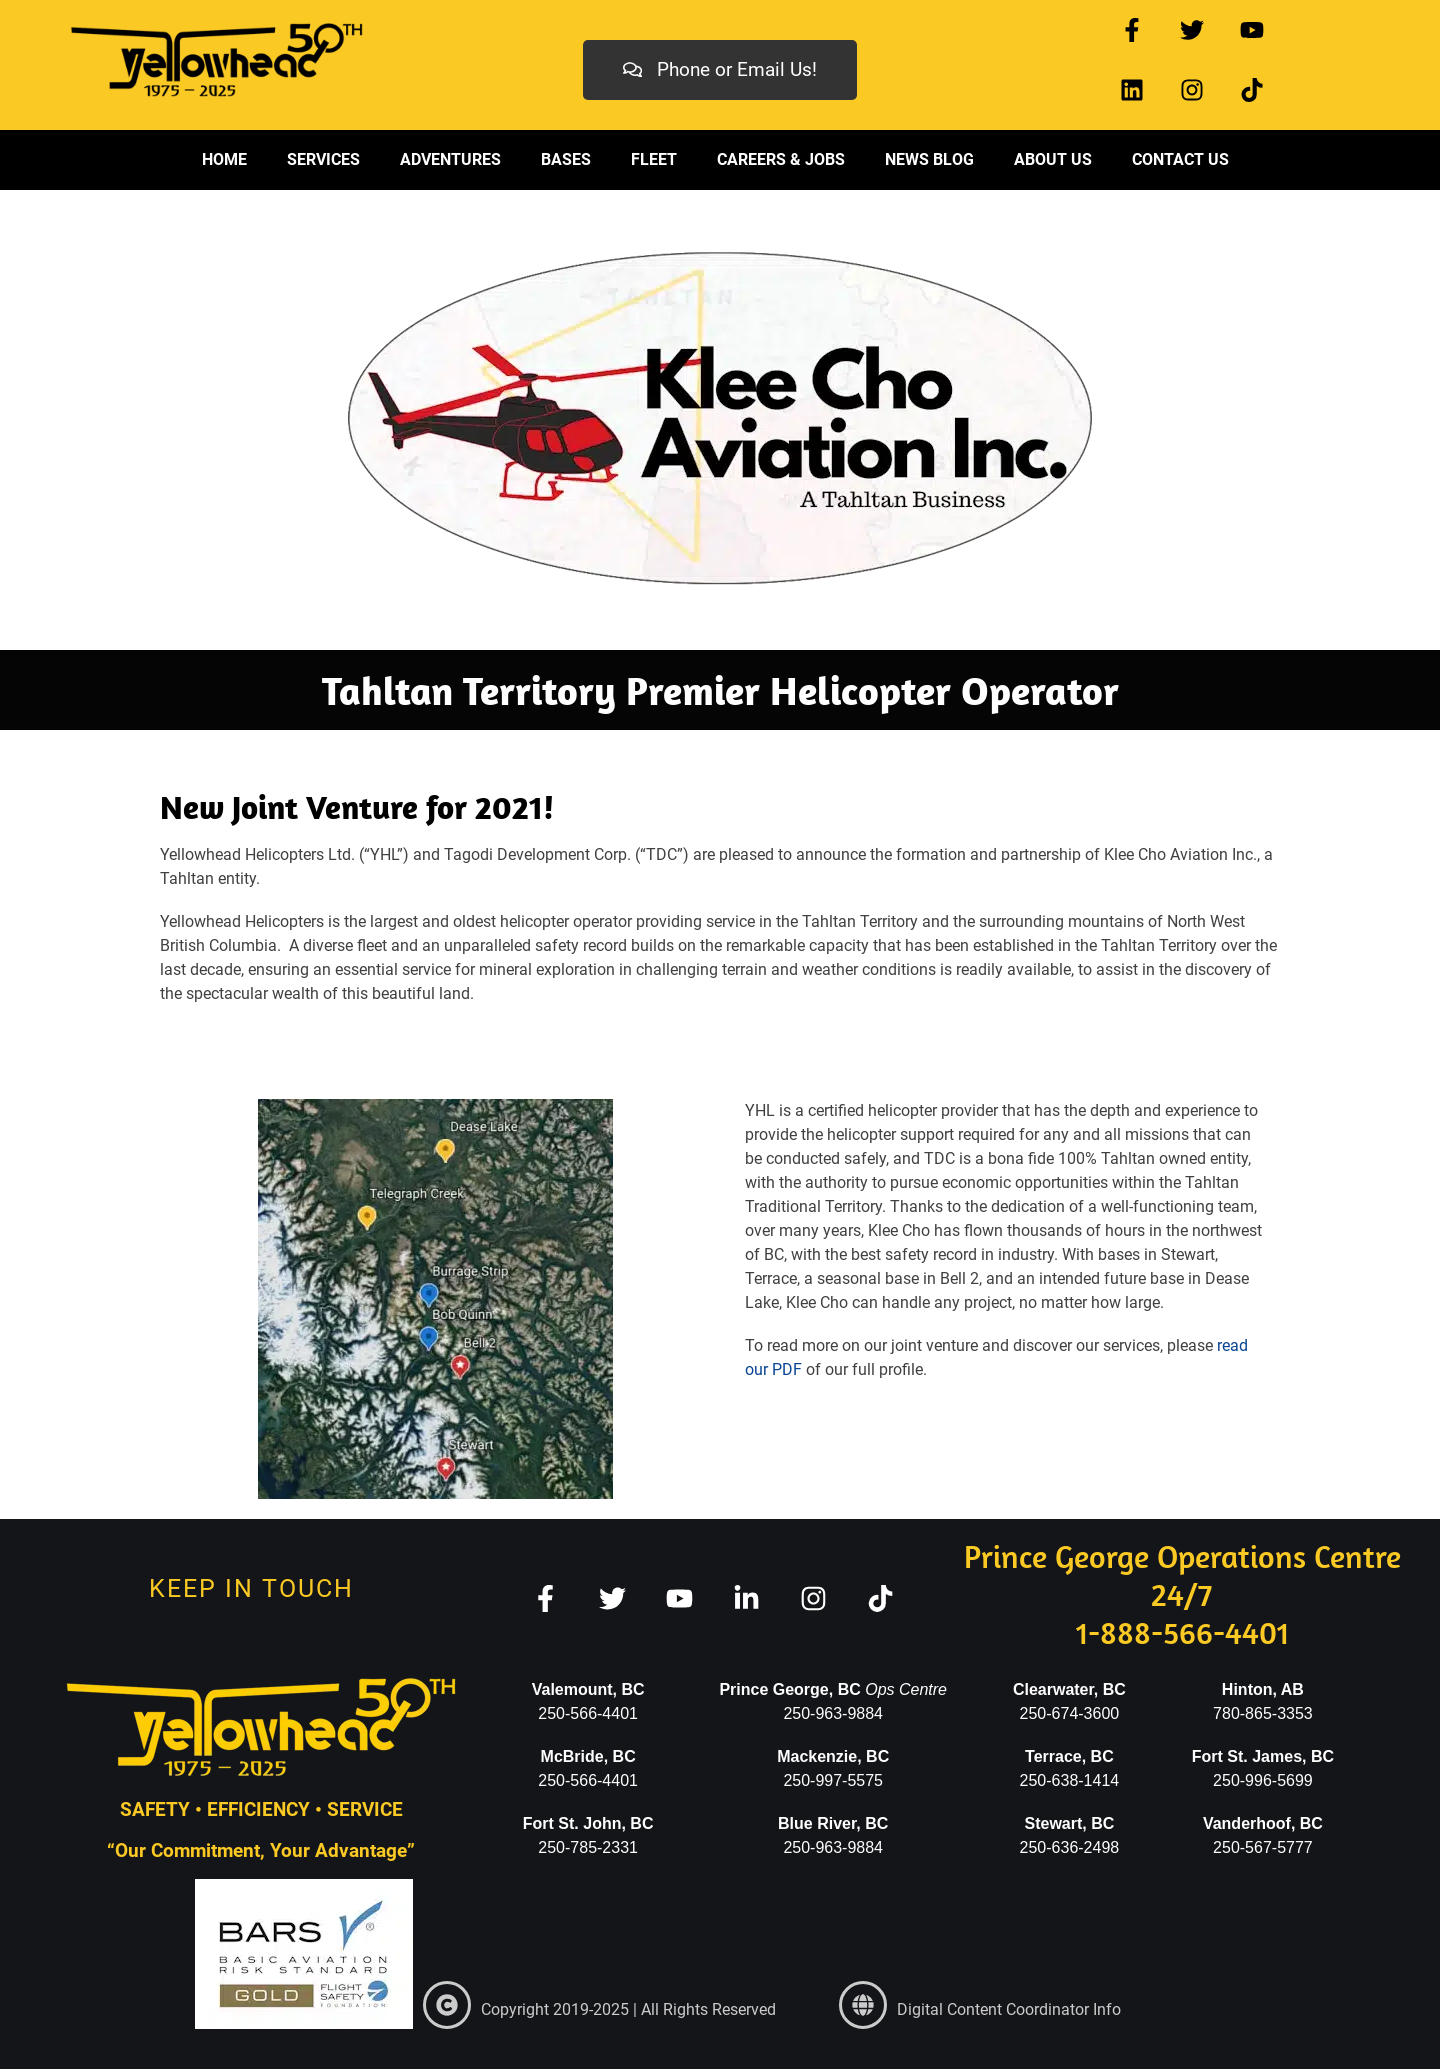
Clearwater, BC (1069, 1689)
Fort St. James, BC (1263, 1756)
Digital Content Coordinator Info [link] (1009, 2009)
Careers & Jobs (781, 159)
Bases (566, 159)
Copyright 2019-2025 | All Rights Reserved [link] (628, 2009)
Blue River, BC (833, 1823)
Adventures (450, 159)
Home (224, 159)
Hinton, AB (1263, 1689)
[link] (447, 2005)
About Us (1053, 159)
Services (323, 159)
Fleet (654, 159)
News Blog (929, 159)
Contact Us (1180, 159)
